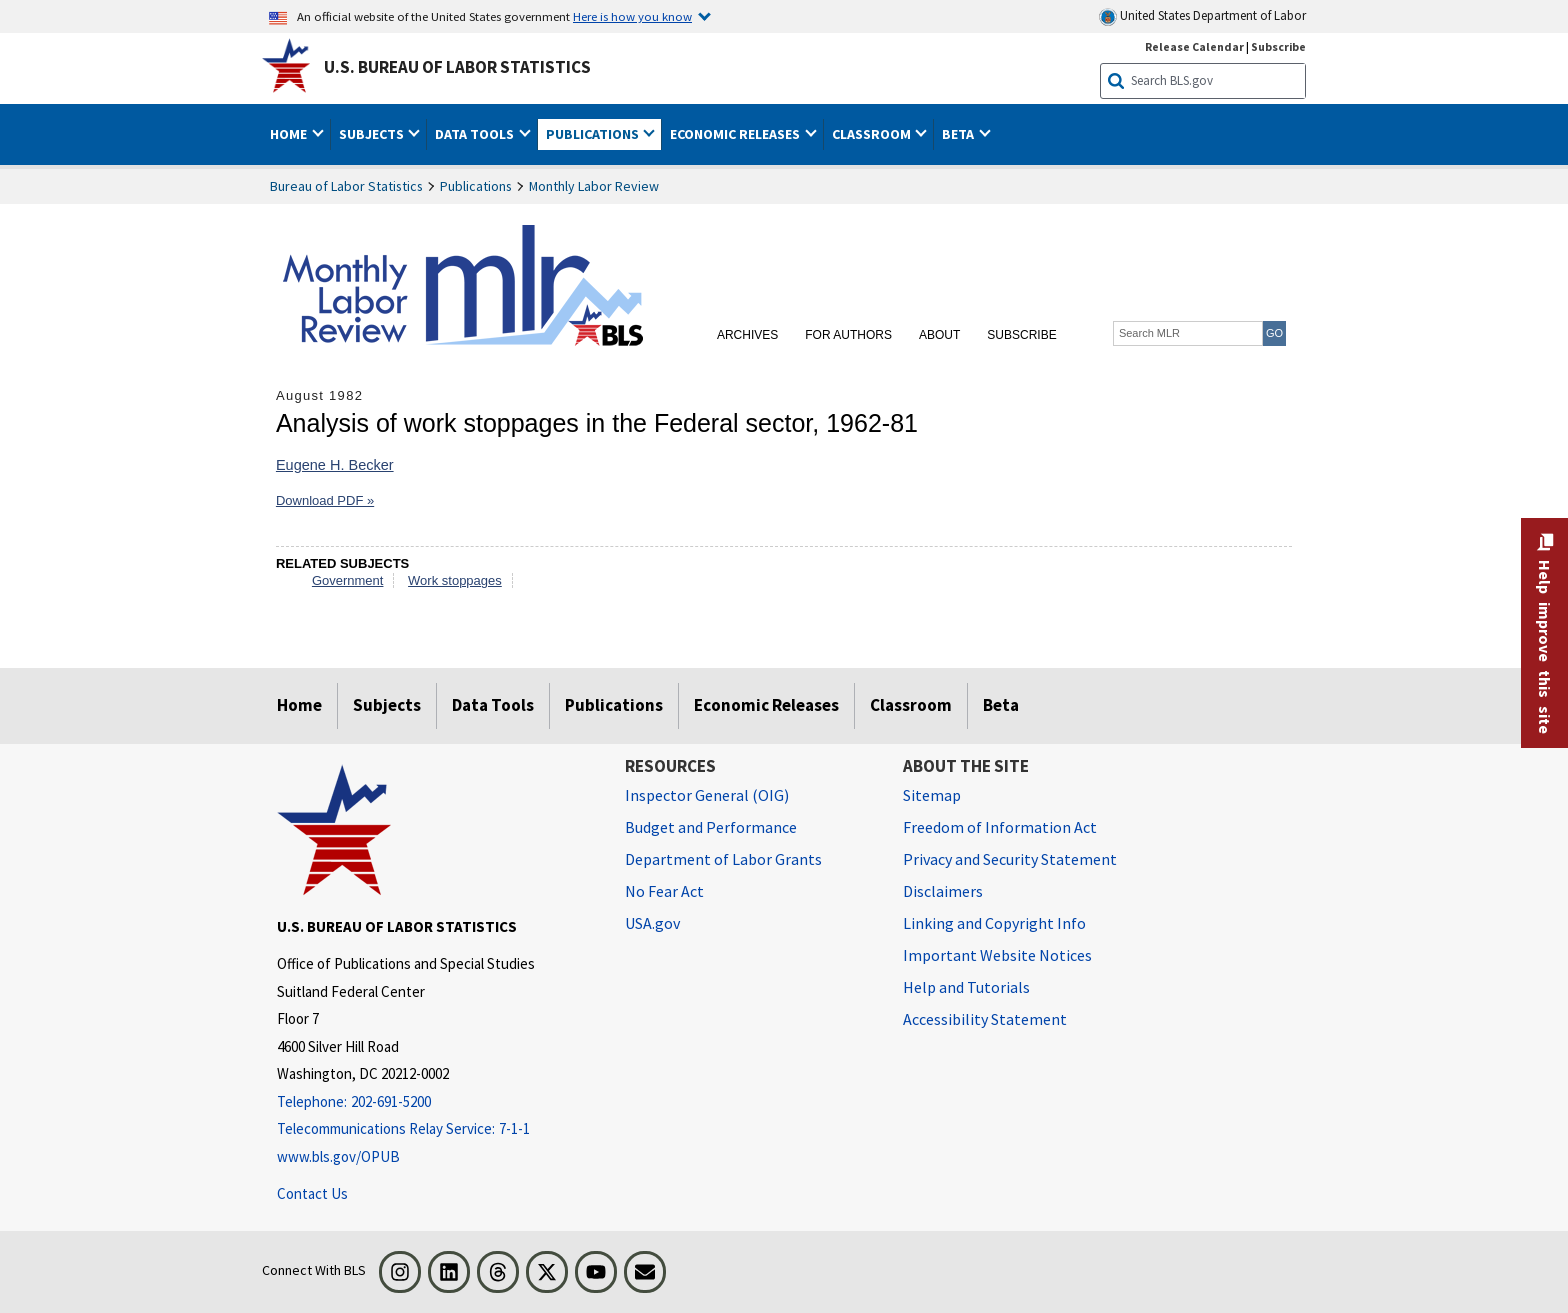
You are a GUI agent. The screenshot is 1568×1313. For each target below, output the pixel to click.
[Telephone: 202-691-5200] (436, 1102)
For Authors (848, 335)
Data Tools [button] (476, 134)
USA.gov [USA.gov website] (652, 923)
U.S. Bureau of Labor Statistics (457, 67)
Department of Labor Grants (723, 859)
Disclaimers (943, 891)
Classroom (911, 705)
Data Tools (493, 705)
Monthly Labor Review (594, 186)
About (939, 335)
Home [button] (290, 134)
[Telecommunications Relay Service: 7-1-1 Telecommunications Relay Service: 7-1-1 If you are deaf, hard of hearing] (436, 1129)
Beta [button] (959, 134)
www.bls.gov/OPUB (338, 1156)
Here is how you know (632, 16)
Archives (747, 335)
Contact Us (312, 1193)
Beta (1001, 705)
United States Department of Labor (1202, 16)
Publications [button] (594, 134)
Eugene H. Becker (335, 465)
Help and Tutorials (966, 987)
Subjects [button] (373, 134)
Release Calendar (1194, 46)
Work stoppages (455, 580)
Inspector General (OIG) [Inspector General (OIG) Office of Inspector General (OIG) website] (707, 795)
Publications (476, 186)
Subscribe (1021, 335)
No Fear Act (664, 891)
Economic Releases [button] (736, 134)
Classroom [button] (873, 134)
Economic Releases (766, 705)
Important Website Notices (997, 955)
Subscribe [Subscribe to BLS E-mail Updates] (1278, 46)
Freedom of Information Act (1000, 827)
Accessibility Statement (985, 1019)
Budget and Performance (711, 827)
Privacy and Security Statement (1010, 859)
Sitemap (932, 795)
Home (299, 705)
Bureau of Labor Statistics (346, 186)
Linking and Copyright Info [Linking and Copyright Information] (994, 923)
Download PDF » (325, 500)
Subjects (387, 705)
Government (348, 580)
